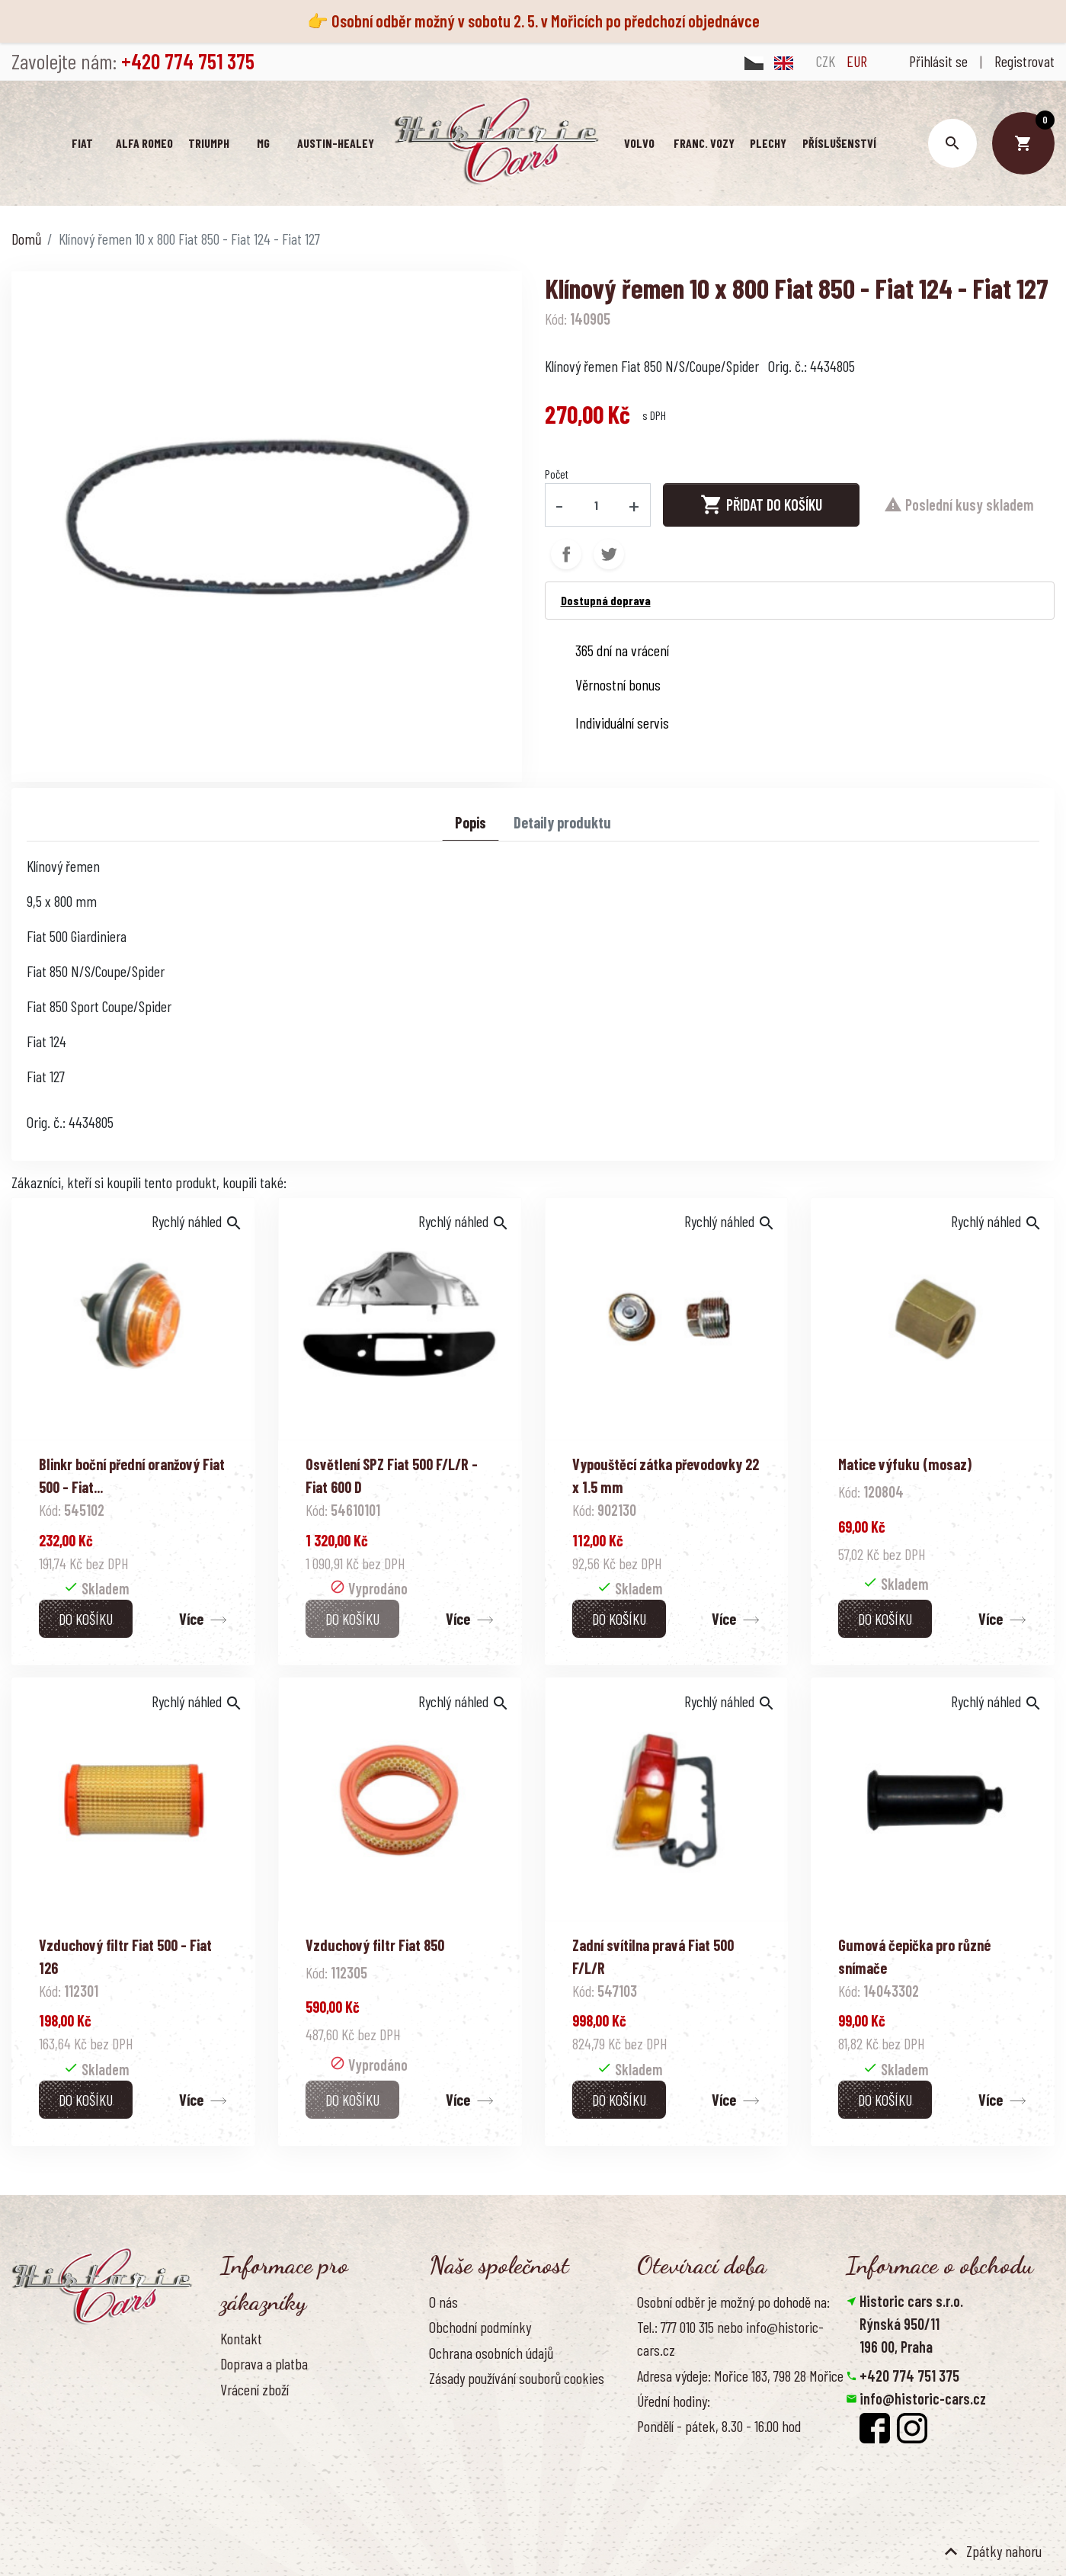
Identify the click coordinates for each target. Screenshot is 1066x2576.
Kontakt (241, 2338)
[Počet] (596, 504)
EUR (857, 61)
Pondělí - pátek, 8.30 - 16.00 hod (719, 2426)
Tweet (609, 554)
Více (191, 1619)
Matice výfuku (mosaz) (905, 1464)
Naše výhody (462, 2403)
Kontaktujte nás (262, 2439)
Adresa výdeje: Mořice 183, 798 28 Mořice (740, 2375)
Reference (247, 2465)
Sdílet (566, 554)
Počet (556, 473)
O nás (443, 2301)
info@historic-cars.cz (923, 2398)
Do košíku (86, 1619)
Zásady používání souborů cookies (516, 2378)
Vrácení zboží (254, 2389)
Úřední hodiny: (673, 2401)
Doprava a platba (264, 2363)
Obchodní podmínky (480, 2327)
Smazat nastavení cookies (920, 2467)
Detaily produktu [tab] (562, 822)
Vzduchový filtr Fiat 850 (375, 1945)
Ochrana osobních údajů (491, 2353)
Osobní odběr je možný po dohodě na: (733, 2301)
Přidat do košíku (761, 504)
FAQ (229, 2414)
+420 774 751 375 (909, 2375)
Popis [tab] (470, 822)
